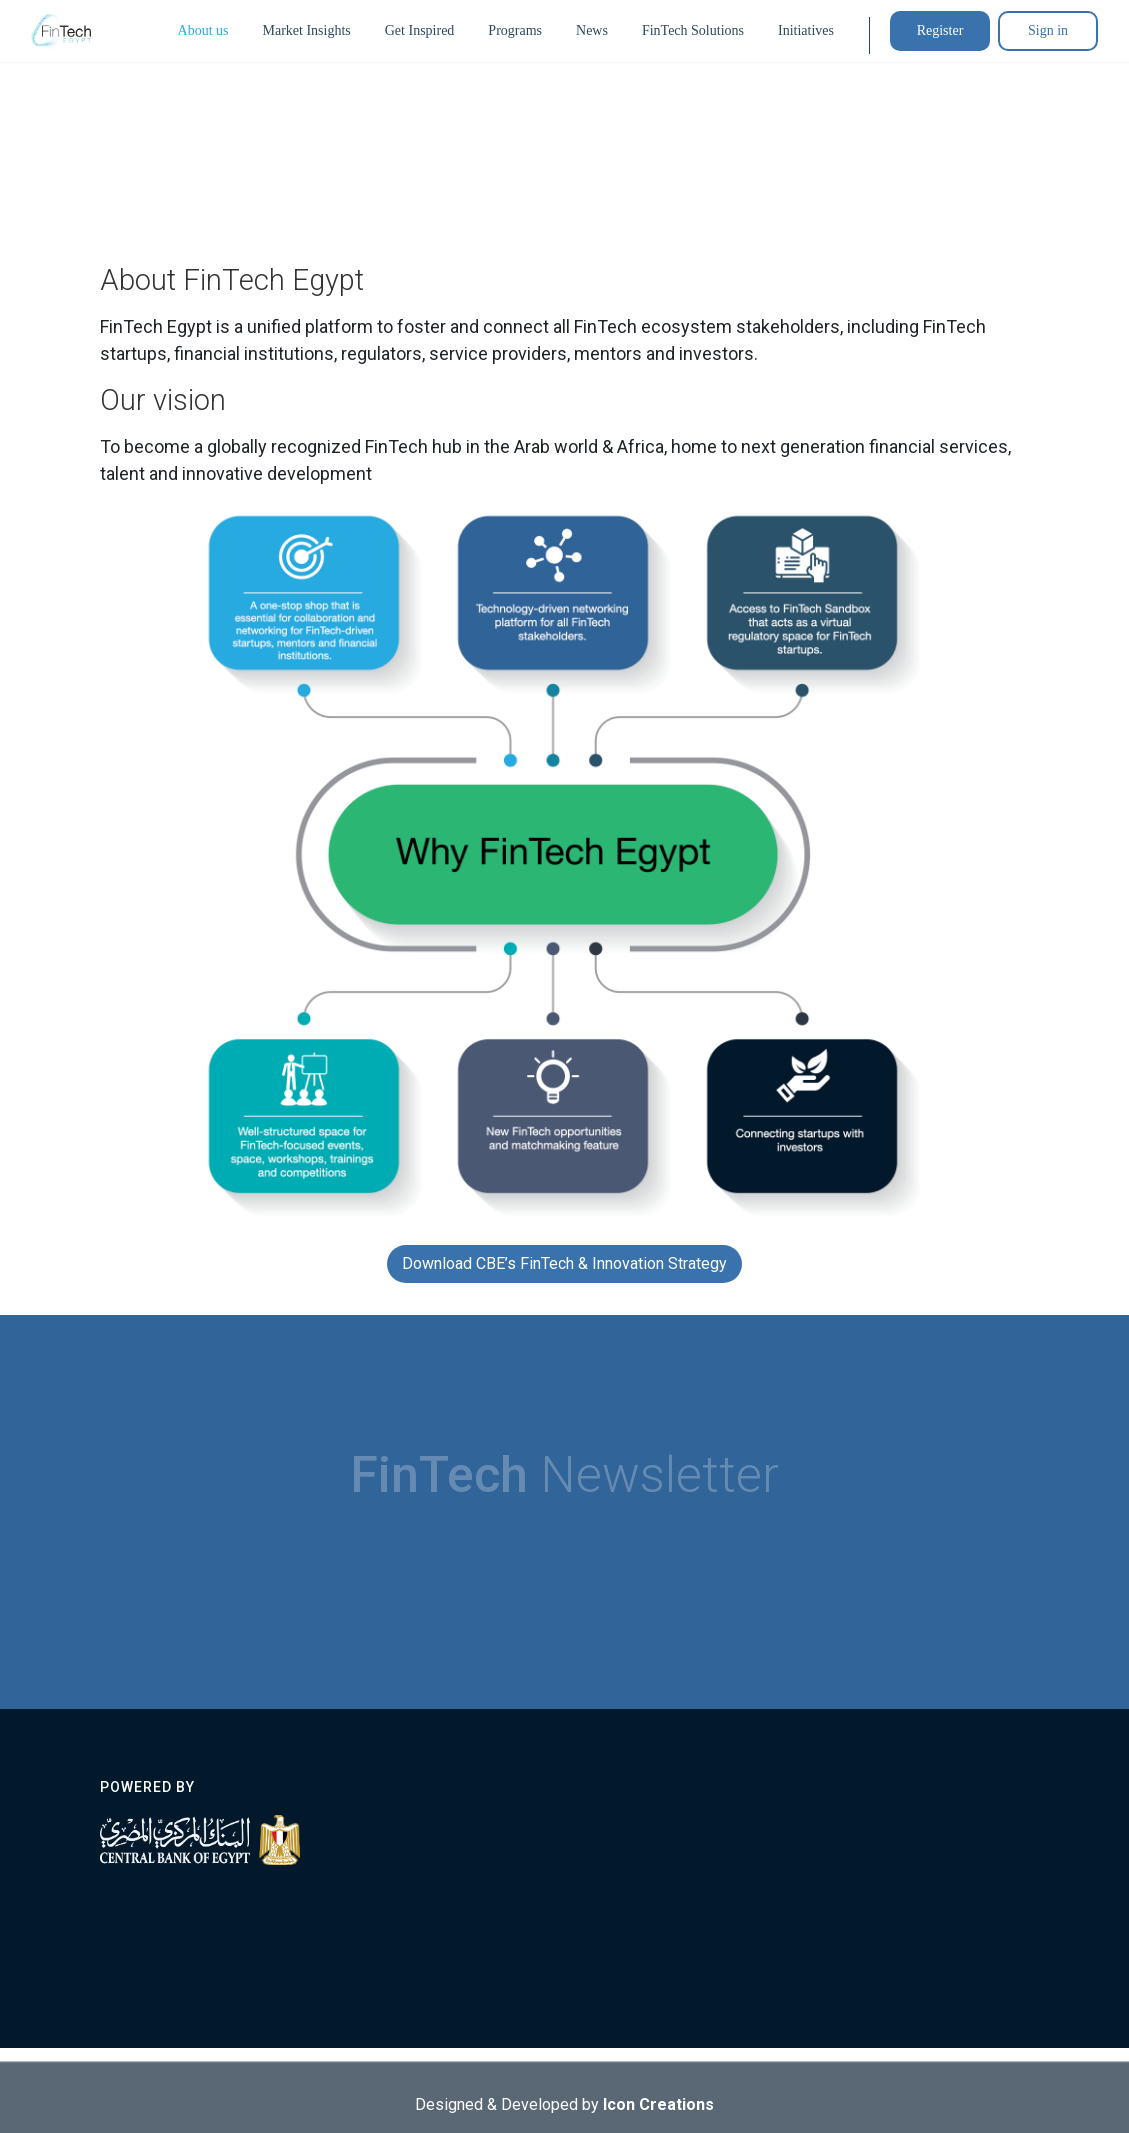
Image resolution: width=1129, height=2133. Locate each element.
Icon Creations (658, 2108)
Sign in (1048, 30)
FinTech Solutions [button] (693, 30)
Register (940, 30)
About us (203, 30)
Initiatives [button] (806, 30)
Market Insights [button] (306, 30)
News (592, 30)
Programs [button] (515, 30)
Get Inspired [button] (420, 30)
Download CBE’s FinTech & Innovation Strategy (564, 1263)
